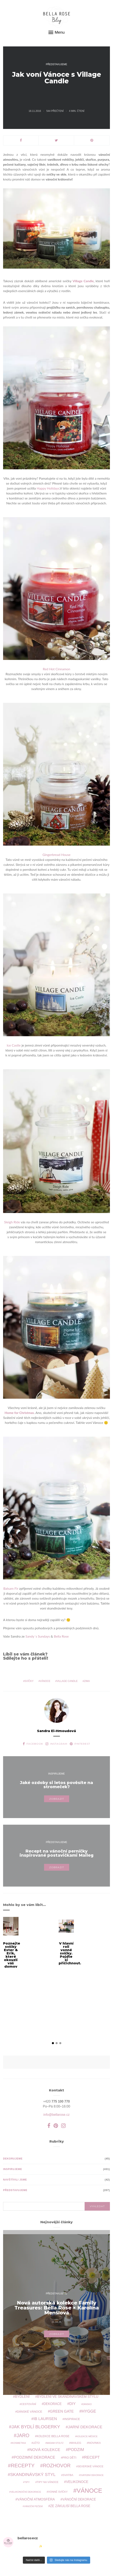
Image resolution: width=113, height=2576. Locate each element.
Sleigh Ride (12, 1222)
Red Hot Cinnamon (56, 669)
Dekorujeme (13, 2158)
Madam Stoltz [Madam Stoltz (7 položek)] (55, 2443)
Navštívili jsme (15, 2179)
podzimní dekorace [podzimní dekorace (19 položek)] (34, 2457)
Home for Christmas (19, 1413)
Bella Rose (61, 1636)
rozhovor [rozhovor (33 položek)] (57, 2465)
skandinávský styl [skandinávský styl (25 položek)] (33, 2474)
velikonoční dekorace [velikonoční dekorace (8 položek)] (25, 2491)
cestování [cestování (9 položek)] (28, 2404)
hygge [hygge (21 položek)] (89, 2411)
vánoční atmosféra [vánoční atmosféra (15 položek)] (36, 2499)
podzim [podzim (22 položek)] (76, 2449)
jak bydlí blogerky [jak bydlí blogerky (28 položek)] (36, 2426)
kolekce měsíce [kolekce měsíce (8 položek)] (87, 2436)
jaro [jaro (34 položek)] (22, 2435)
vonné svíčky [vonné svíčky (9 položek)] (58, 2491)
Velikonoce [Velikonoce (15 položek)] (77, 2482)
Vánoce (45, 1681)
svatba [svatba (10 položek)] (68, 2475)
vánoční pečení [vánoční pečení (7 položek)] (33, 2506)
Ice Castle (14, 1045)
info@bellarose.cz (56, 2114)
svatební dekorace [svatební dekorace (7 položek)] (92, 2475)
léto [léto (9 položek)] (36, 2442)
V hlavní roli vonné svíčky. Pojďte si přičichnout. (70, 1956)
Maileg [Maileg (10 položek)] (76, 2442)
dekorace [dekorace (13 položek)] (52, 2404)
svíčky (29, 1681)
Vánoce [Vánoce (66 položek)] (89, 2490)
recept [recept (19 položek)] (92, 2457)
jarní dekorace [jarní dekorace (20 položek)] (85, 2427)
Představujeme (56, 64)
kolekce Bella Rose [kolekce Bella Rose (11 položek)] (53, 2436)
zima (87, 1681)
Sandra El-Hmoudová (56, 1731)
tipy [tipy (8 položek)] (27, 2482)
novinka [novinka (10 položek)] (94, 2442)
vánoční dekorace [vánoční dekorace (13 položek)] (79, 2499)
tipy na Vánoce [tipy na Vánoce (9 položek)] (47, 2482)
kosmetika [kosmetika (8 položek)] (19, 2442)
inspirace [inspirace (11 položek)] (72, 2419)
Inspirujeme (56, 1773)
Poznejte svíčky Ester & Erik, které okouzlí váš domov (11, 1958)
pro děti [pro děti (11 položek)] (69, 2457)
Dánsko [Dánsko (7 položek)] (87, 2404)
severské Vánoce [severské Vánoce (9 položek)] (90, 2466)
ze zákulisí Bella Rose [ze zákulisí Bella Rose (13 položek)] (70, 2506)
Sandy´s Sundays (38, 1636)
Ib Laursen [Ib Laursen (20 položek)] (45, 2419)
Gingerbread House (56, 855)
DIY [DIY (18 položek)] (72, 2403)
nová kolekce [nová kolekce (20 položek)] (44, 2449)
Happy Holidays (48, 488)
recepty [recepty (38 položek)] (23, 2465)
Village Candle (83, 281)
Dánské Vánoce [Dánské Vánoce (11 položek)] (29, 2411)
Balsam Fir (10, 1588)
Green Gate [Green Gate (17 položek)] (62, 2411)
